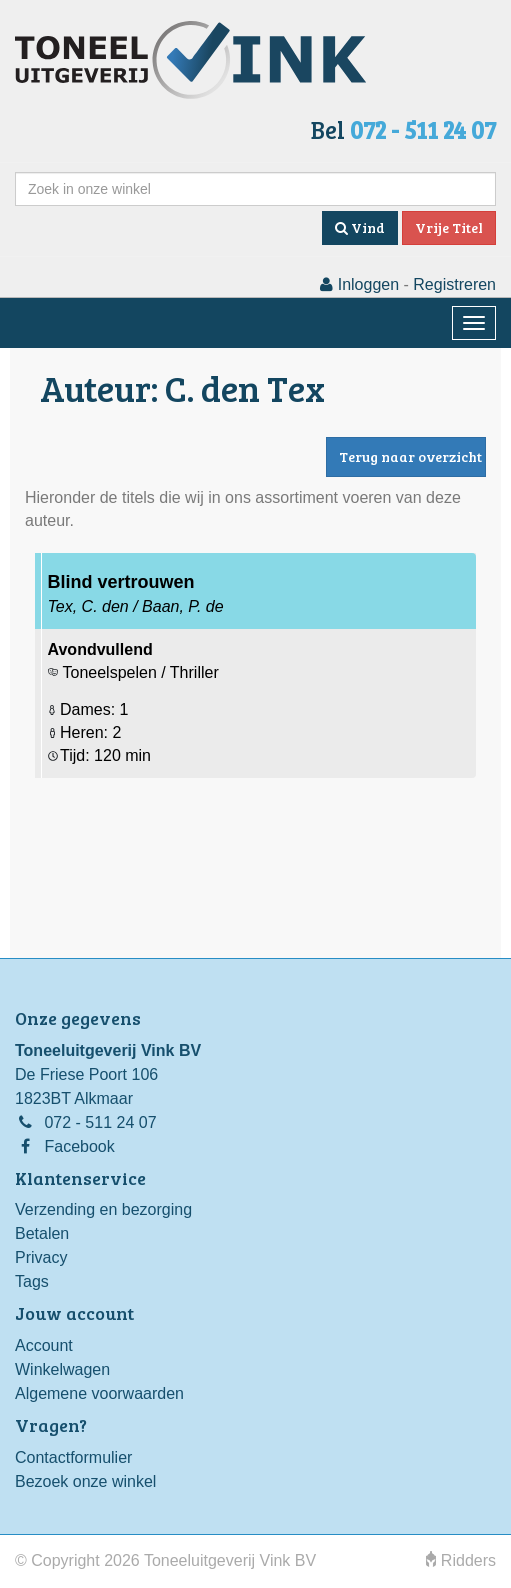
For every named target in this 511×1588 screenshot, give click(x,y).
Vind (360, 227)
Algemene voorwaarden (99, 1393)
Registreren (454, 284)
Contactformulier (73, 1457)
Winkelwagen (62, 1369)
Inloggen (359, 284)
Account (44, 1345)
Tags (32, 1281)
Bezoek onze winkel (85, 1481)
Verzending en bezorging (103, 1209)
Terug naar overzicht (410, 456)
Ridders (461, 1560)
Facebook (79, 1146)
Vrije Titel (449, 227)
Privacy (41, 1257)
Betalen (42, 1233)
